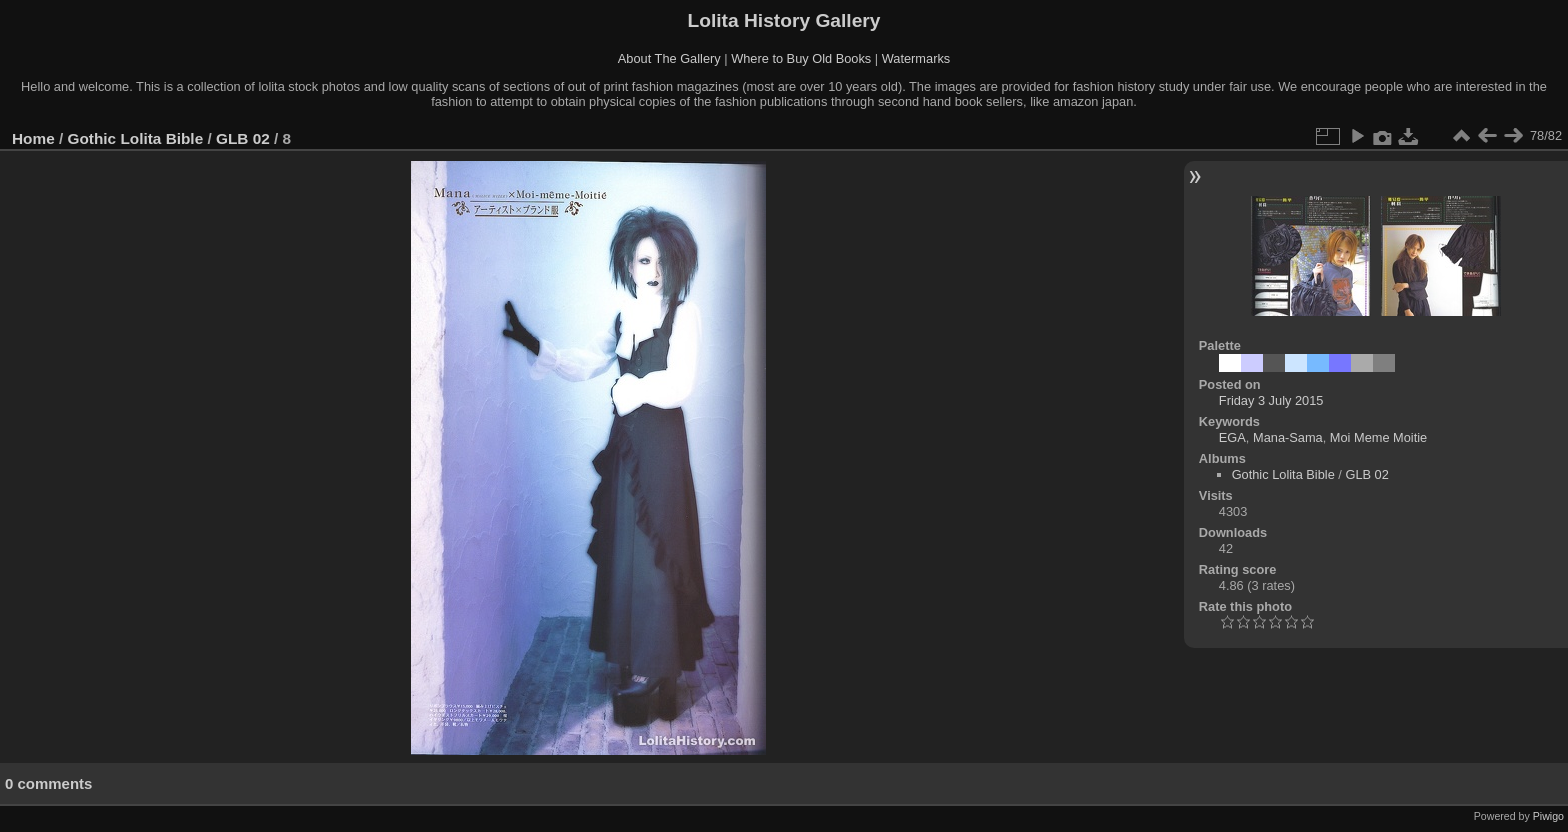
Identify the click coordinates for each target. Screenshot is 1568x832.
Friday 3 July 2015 (1271, 400)
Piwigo (1548, 816)
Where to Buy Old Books (801, 58)
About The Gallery (669, 58)
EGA (1232, 437)
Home (33, 138)
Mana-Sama (1288, 437)
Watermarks (916, 58)
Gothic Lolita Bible (136, 138)
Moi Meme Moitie (1378, 437)
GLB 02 (243, 138)
